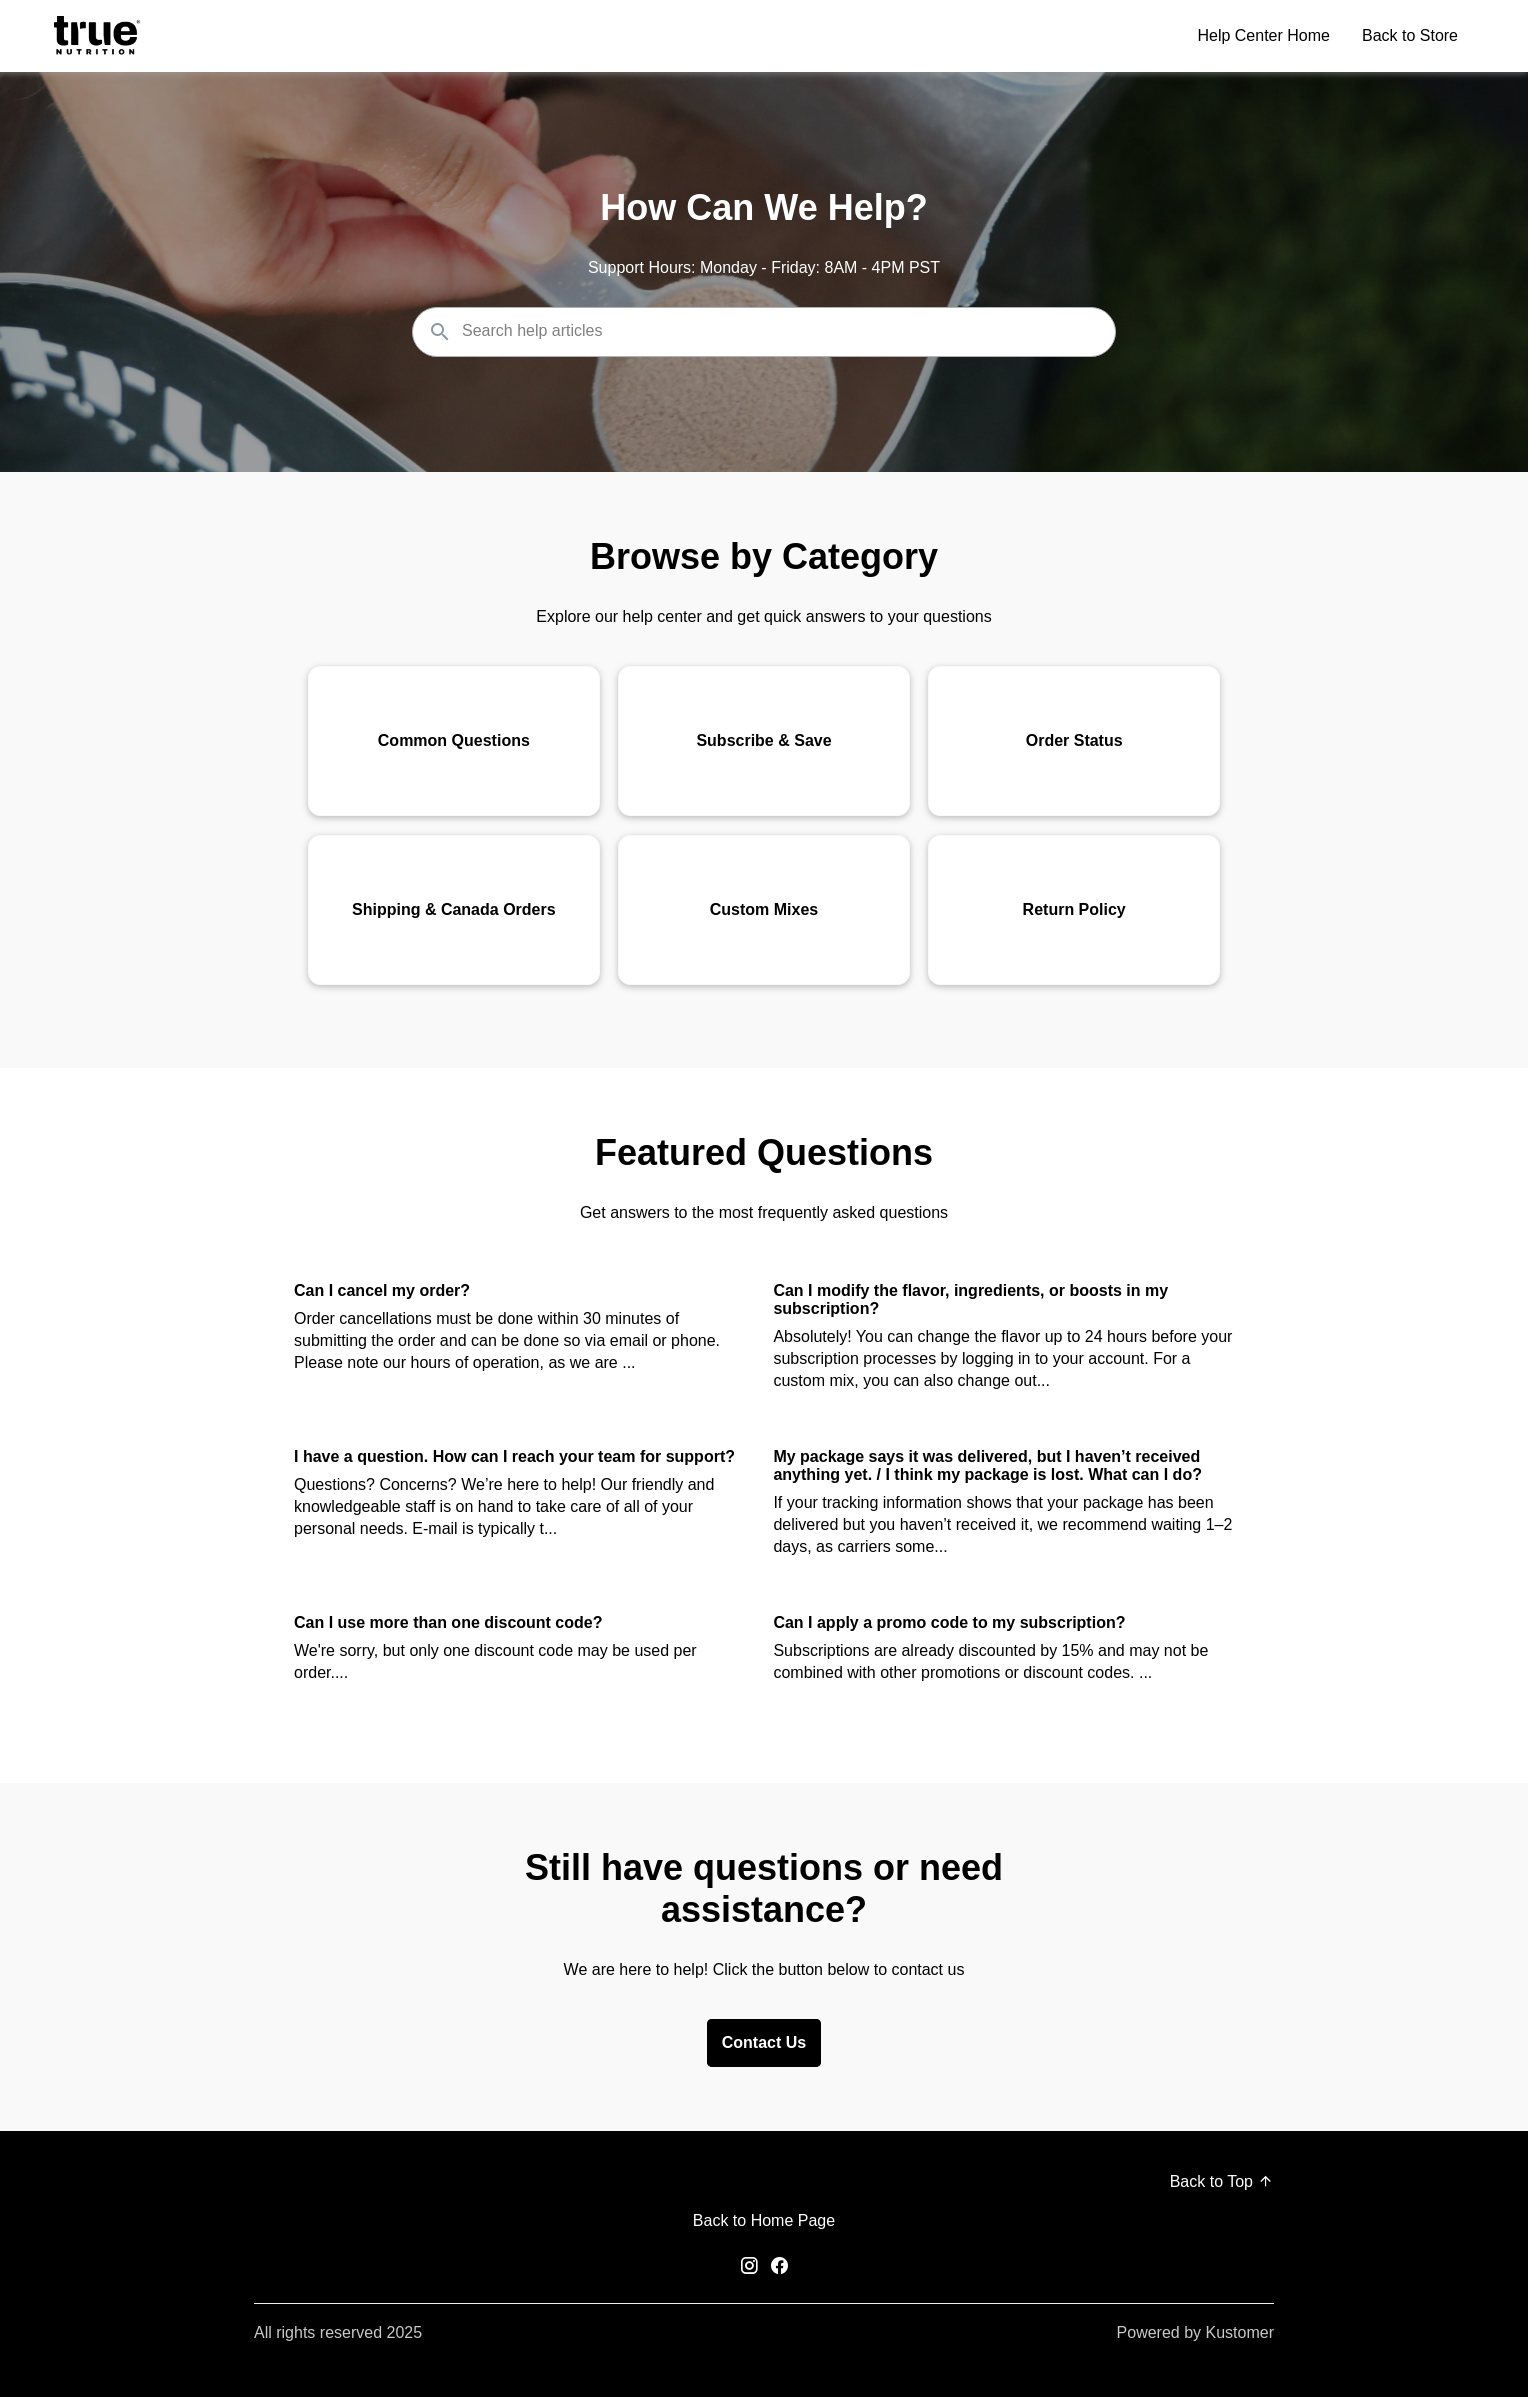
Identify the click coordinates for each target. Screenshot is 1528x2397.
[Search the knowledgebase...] (764, 332)
